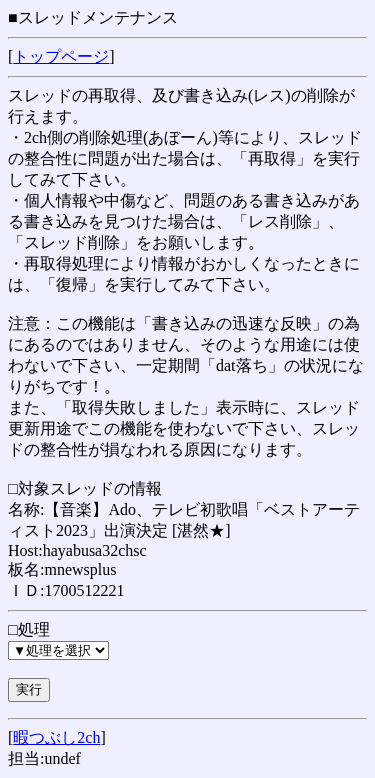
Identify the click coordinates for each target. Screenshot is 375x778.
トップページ (61, 56)
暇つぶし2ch (56, 737)
